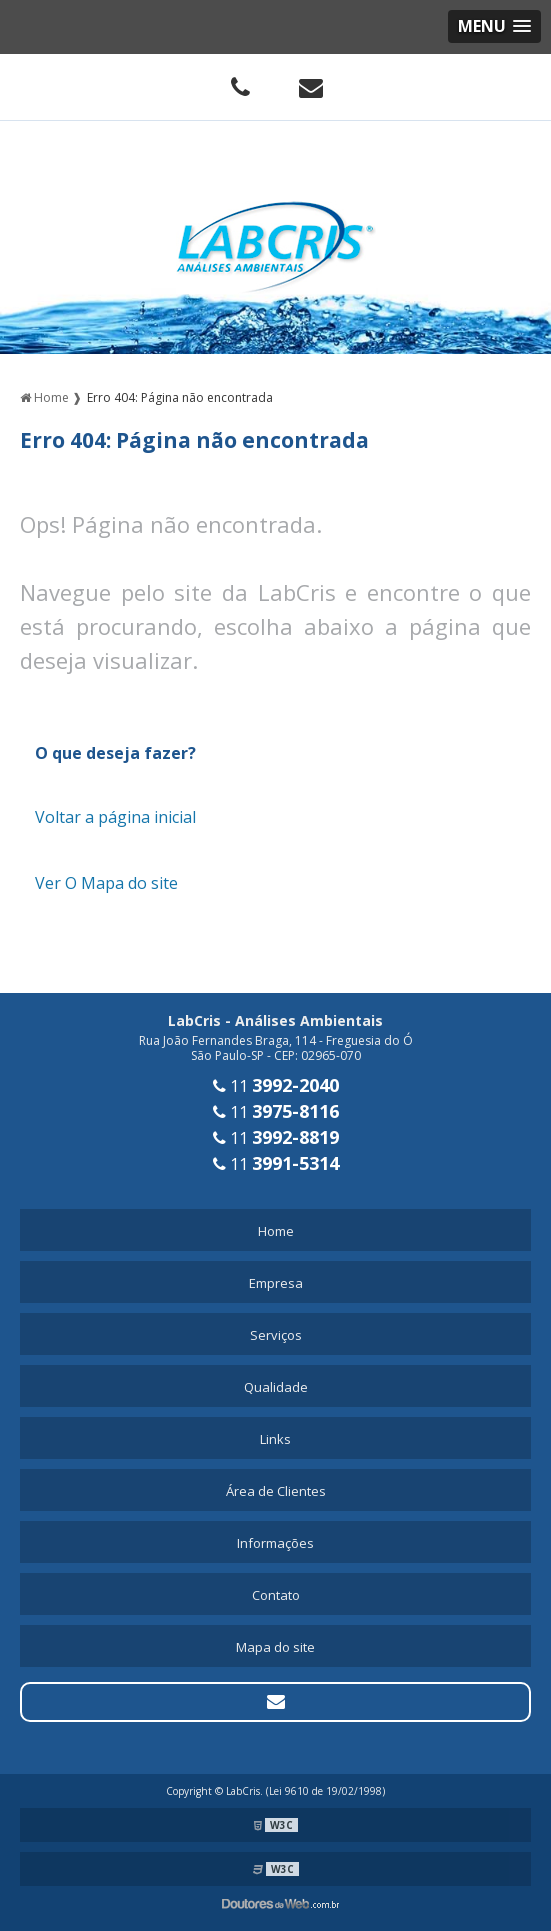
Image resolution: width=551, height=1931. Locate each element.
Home (276, 1231)
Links (275, 1439)
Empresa (276, 1283)
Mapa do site (275, 1647)
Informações (275, 1543)
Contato (276, 1595)
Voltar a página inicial (115, 817)
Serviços (276, 1335)
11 (276, 1086)
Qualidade (276, 1387)
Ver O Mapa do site (106, 883)
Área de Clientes (276, 1491)
